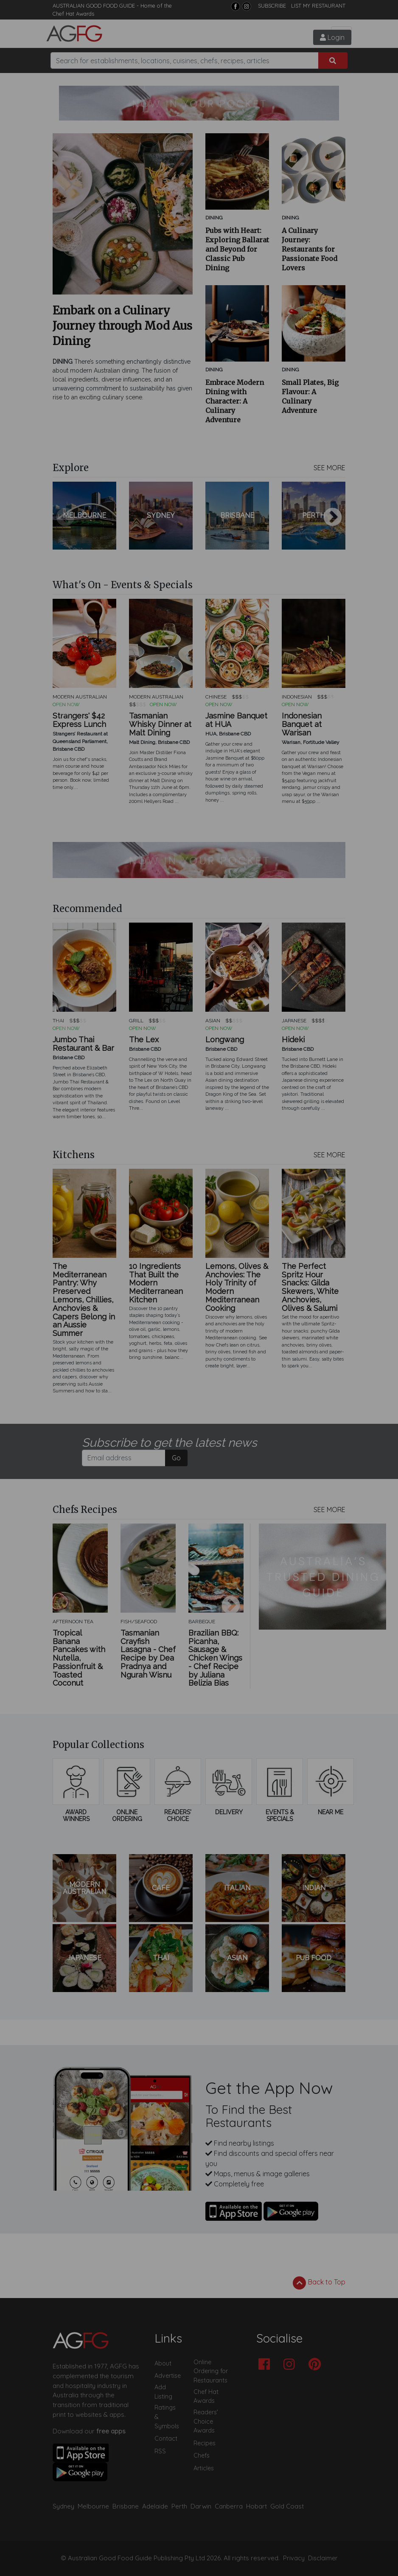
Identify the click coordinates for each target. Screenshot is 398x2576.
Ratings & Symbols (166, 2417)
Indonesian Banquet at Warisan (302, 724)
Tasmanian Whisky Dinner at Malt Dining (160, 724)
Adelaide (155, 2506)
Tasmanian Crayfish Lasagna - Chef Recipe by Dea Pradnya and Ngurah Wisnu (148, 1654)
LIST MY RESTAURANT (318, 5)
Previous (65, 517)
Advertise (167, 2376)
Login (332, 37)
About (162, 2363)
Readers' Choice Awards (205, 2421)
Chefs (201, 2455)
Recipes (204, 2443)
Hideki (293, 1039)
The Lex (144, 1039)
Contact (165, 2438)
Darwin (201, 2506)
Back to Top (319, 2283)
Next (332, 517)
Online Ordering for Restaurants (210, 2371)
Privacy (294, 2558)
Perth (179, 2506)
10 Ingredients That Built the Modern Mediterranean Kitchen (156, 1283)
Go (176, 1458)
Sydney (63, 2506)
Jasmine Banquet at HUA (236, 720)
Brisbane (125, 2506)
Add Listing (163, 2391)
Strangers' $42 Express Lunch (79, 720)
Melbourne (93, 2506)
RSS (160, 2451)
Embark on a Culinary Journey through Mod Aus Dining (122, 325)
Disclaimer (323, 2558)
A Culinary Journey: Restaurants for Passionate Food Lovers (309, 249)
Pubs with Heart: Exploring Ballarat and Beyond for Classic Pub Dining (237, 249)
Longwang (224, 1039)
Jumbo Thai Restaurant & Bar (83, 1043)
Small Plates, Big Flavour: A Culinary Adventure (310, 396)
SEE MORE (329, 467)
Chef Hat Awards (73, 13)
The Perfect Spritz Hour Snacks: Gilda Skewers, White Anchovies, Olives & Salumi (310, 1287)
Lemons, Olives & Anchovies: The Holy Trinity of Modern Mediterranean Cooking (236, 1287)
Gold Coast (287, 2506)
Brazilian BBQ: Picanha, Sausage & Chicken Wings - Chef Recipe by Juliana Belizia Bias (215, 1658)
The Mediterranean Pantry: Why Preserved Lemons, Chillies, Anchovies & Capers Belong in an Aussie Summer (84, 1300)
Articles (203, 2468)
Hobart (256, 2506)
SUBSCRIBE (272, 5)
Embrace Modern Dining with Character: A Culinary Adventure (234, 401)
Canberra (229, 2506)
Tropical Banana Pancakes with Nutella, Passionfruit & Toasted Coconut (79, 1658)
